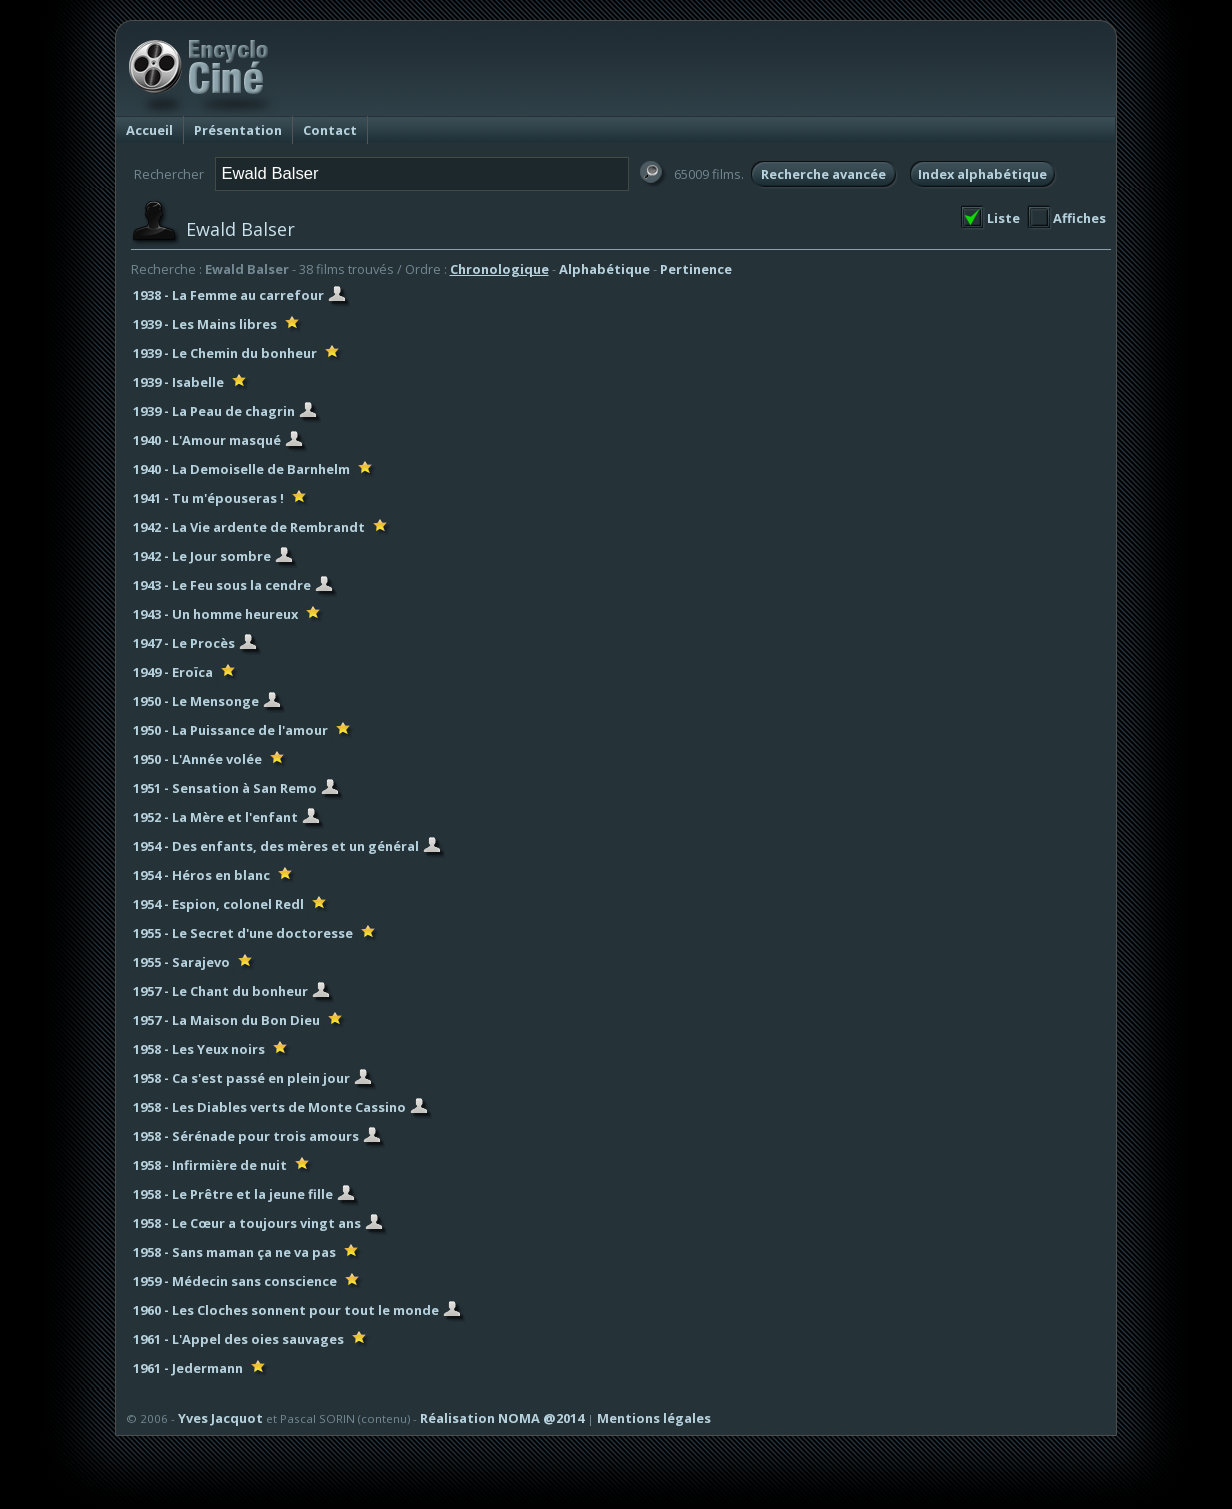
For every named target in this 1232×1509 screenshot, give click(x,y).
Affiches (1079, 218)
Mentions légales (654, 1418)
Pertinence (696, 269)
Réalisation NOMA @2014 (502, 1418)
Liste (1003, 218)
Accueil (149, 130)
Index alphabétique (982, 174)
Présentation (238, 130)
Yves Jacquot (220, 1418)
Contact (330, 130)
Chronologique (499, 269)
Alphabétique (604, 269)
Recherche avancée (823, 174)
